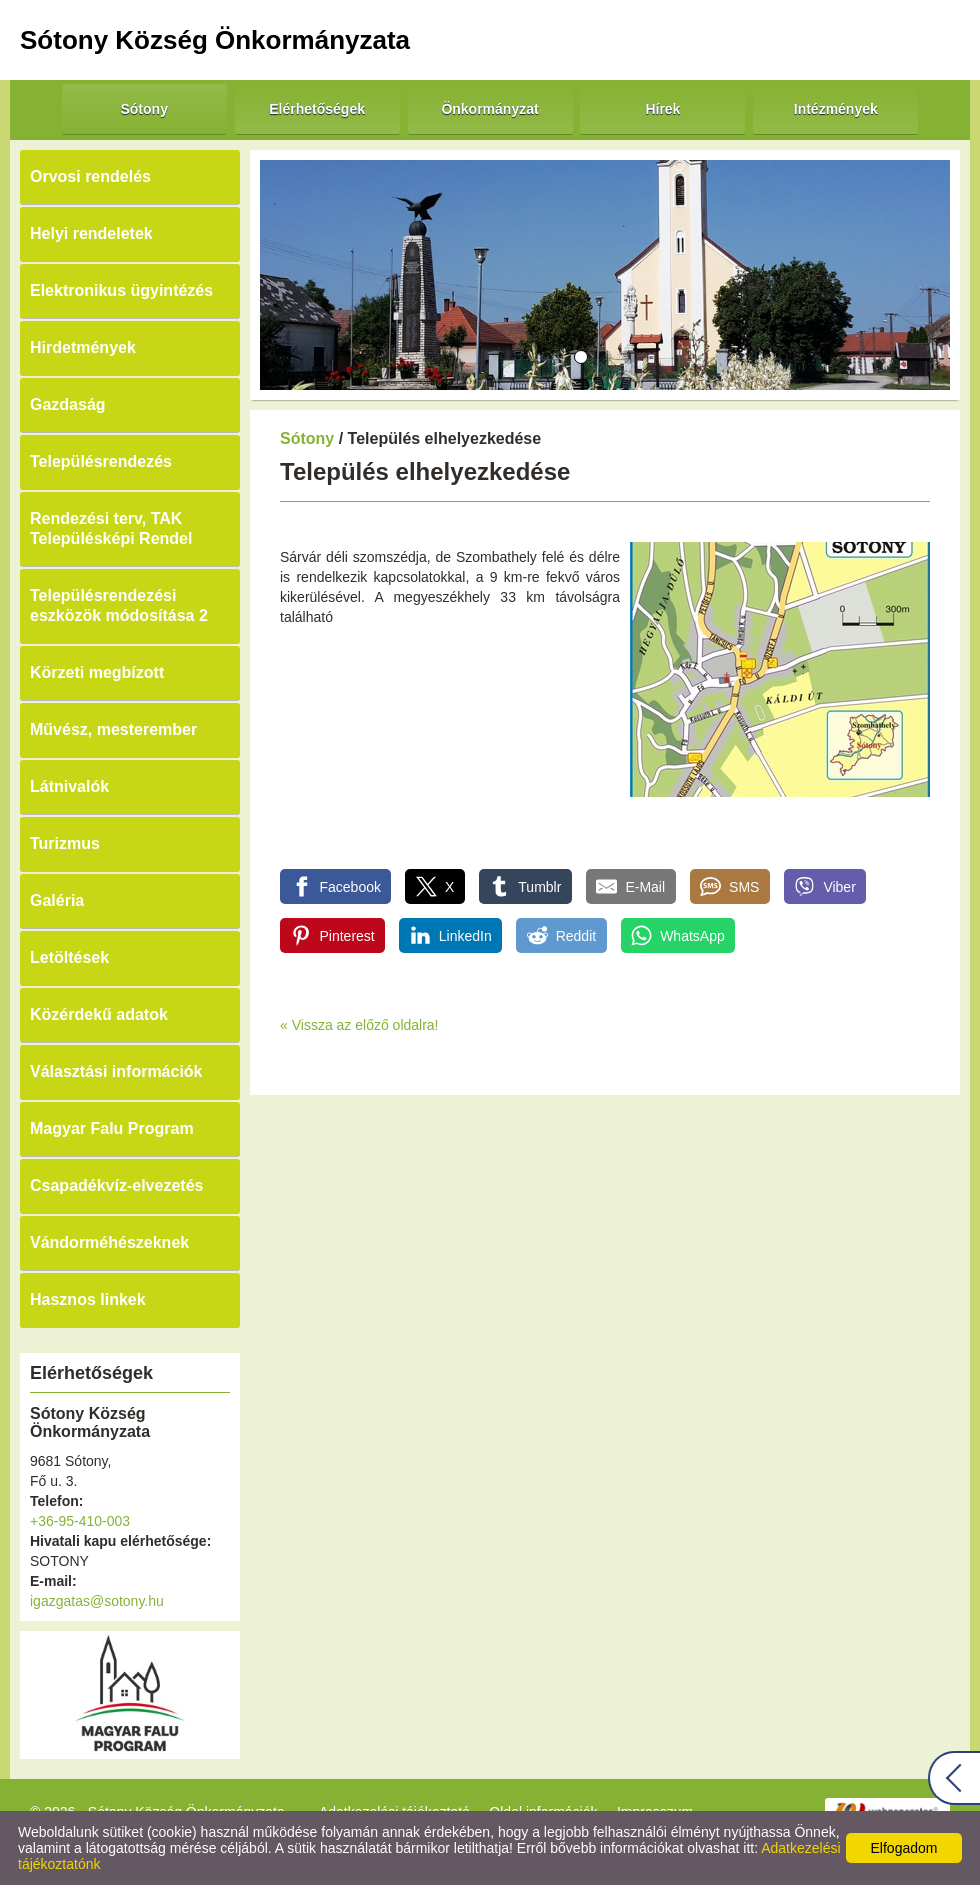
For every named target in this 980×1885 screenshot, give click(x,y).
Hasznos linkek (88, 1299)
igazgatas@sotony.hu (97, 1601)
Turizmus (65, 843)
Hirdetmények (83, 347)
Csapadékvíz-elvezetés (116, 1185)
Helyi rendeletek (91, 233)
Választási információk (116, 1071)
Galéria (57, 900)
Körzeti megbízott (97, 672)
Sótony (307, 438)
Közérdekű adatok (99, 1014)
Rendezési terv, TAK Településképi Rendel (111, 528)
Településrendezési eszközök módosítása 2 (119, 605)
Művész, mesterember (113, 729)
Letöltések (69, 957)
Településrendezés (101, 461)
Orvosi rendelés (90, 176)
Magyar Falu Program (112, 1128)
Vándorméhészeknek (109, 1242)
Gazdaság (68, 404)
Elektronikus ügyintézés (121, 290)
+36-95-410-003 (80, 1521)
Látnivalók (69, 786)
